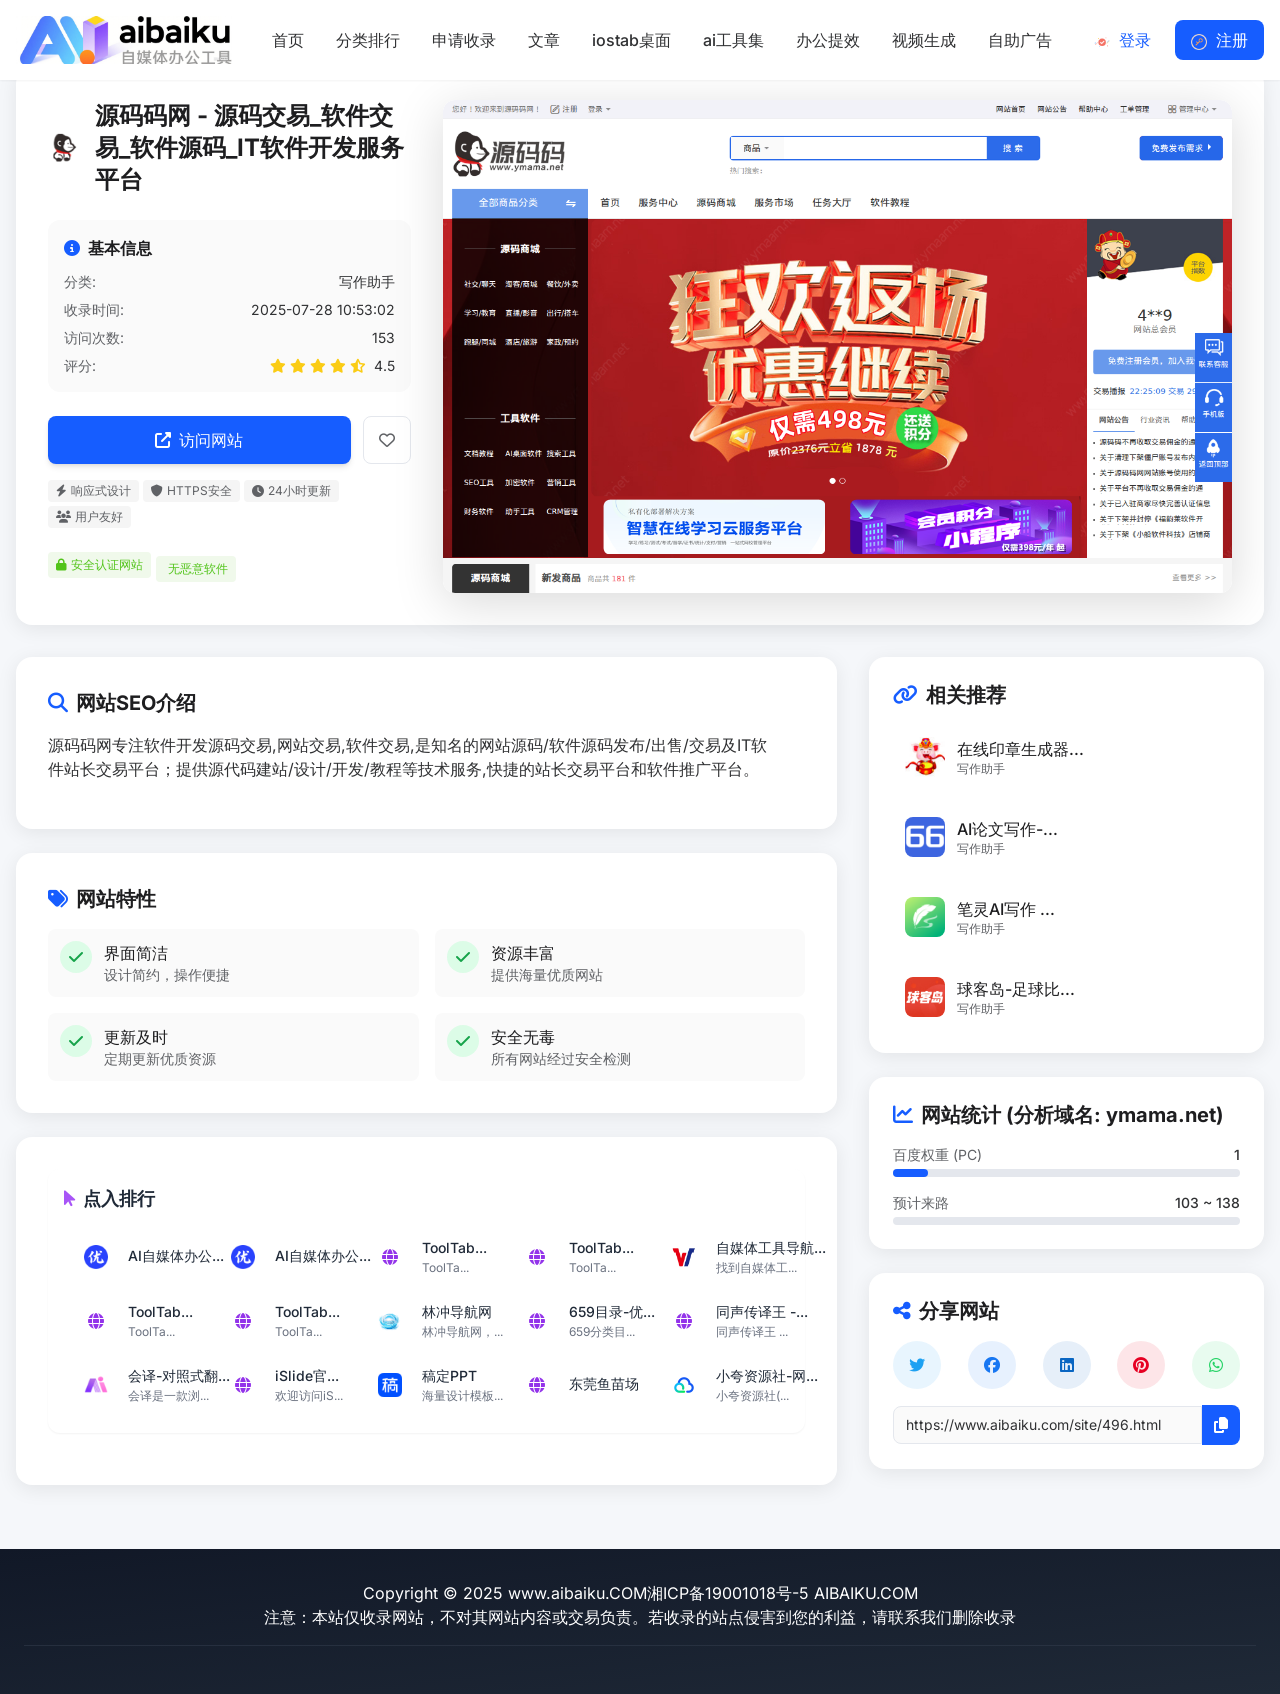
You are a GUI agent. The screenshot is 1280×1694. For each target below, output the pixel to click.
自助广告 (1020, 40)
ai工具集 (733, 40)
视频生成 (924, 40)
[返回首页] (124, 40)
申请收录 (464, 40)
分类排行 (368, 40)
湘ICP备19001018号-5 (728, 1593)
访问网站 (199, 440)
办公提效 (828, 40)
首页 (288, 40)
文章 (544, 40)
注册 (1219, 40)
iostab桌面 (631, 40)
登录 (1122, 40)
